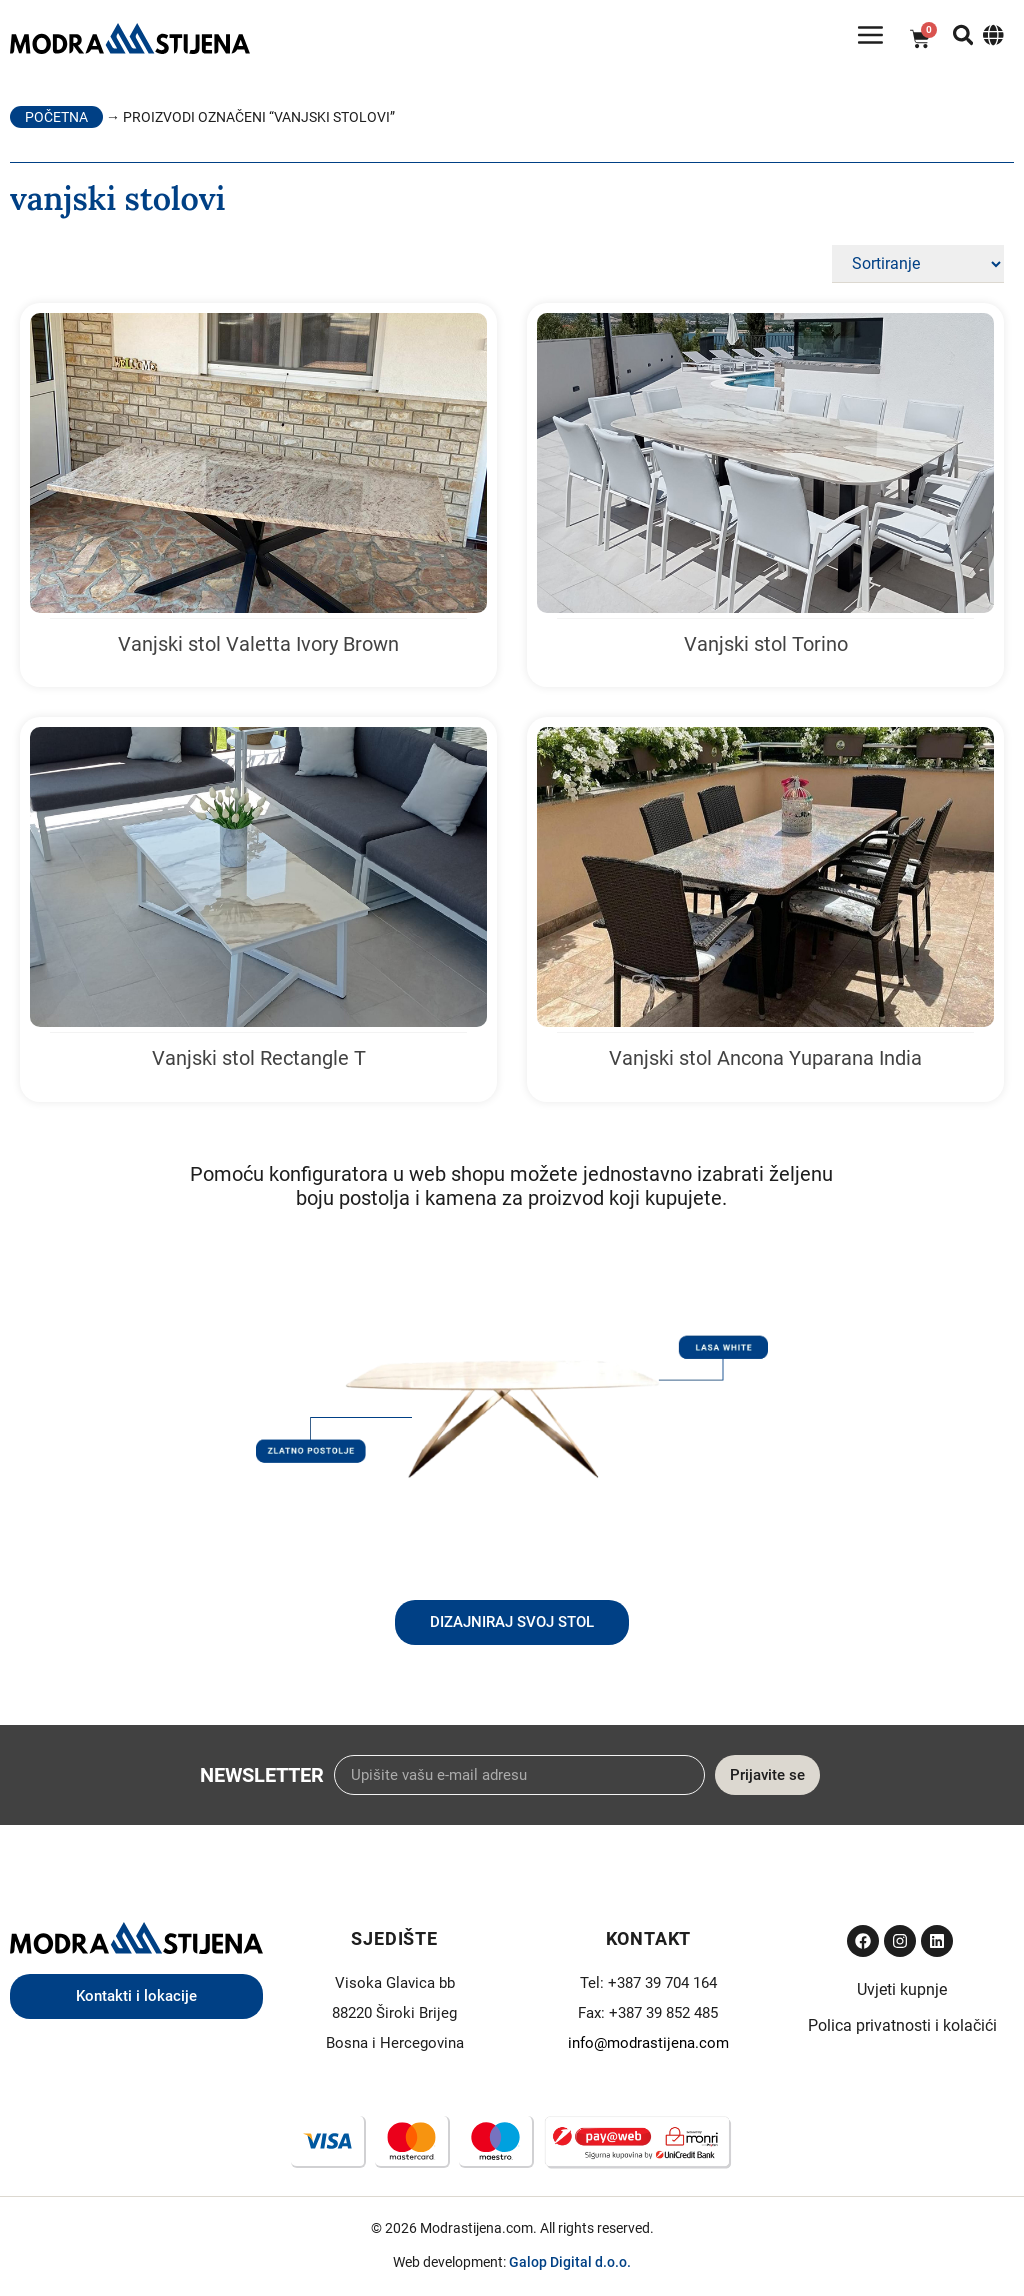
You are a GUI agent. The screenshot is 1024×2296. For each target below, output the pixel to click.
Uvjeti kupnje (902, 1996)
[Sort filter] (918, 271)
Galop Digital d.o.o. (570, 2269)
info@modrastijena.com (648, 2050)
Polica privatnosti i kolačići (902, 2032)
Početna (56, 124)
